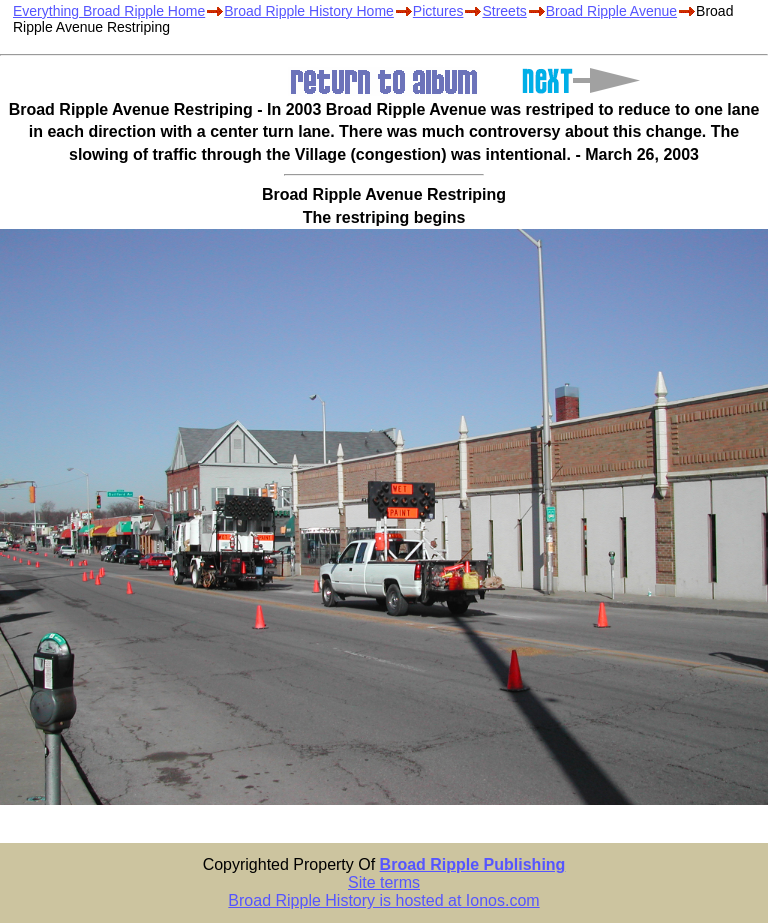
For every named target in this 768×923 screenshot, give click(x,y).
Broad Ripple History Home (309, 11)
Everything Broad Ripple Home (109, 11)
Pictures (438, 11)
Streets (504, 11)
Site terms (384, 882)
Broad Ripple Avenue (611, 11)
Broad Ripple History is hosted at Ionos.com (383, 900)
